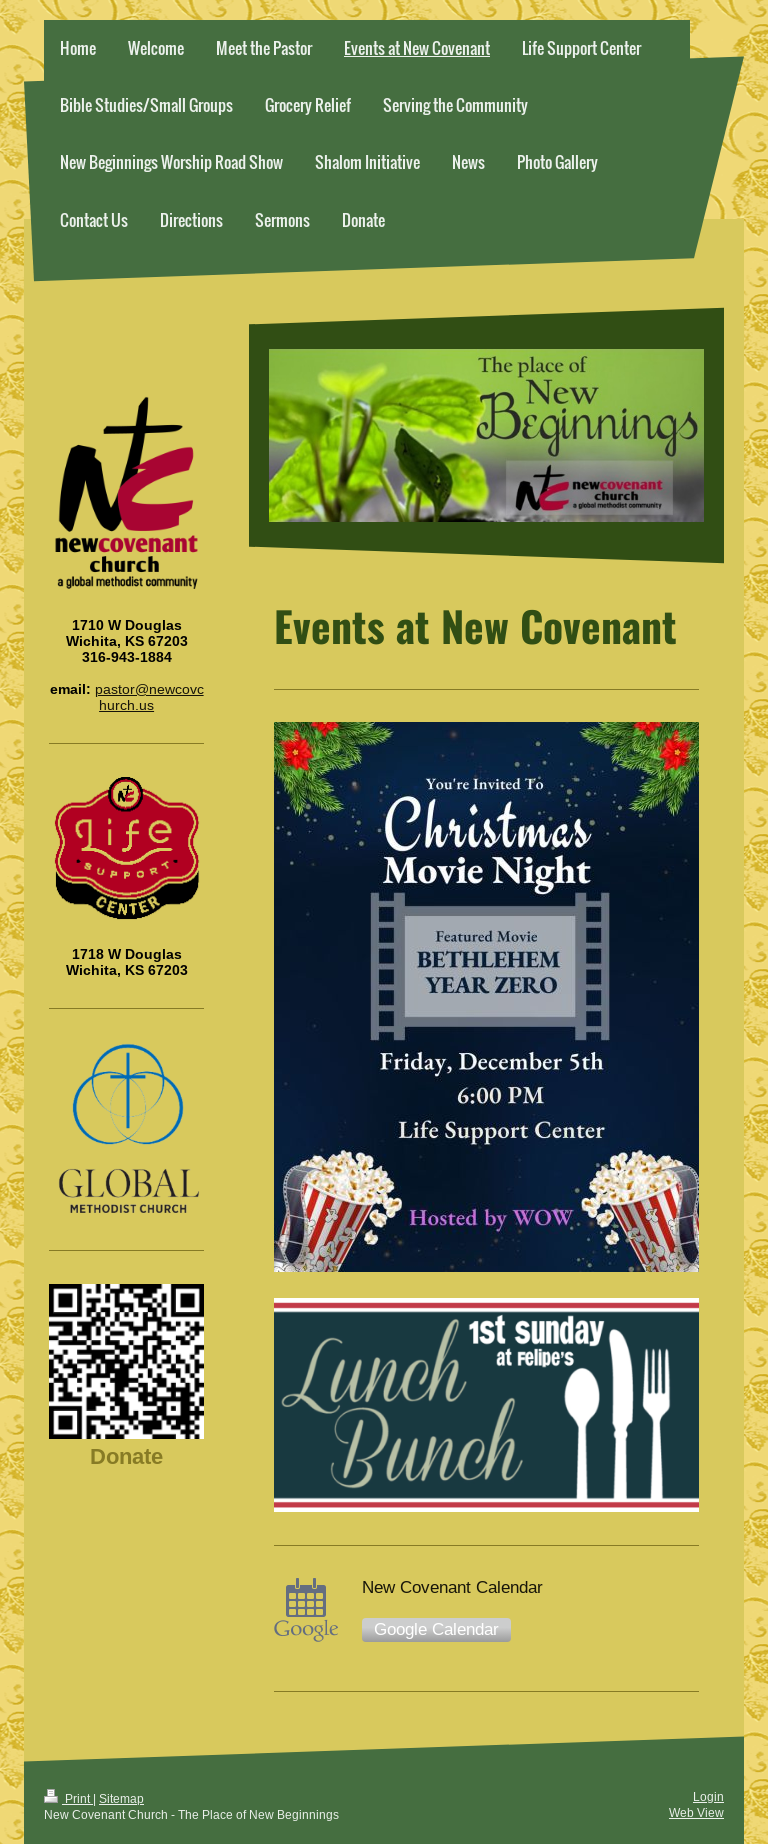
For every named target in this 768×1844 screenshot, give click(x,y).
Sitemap (121, 1798)
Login (708, 1796)
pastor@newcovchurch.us (149, 697)
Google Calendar (436, 1629)
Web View (696, 1812)
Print (68, 1798)
